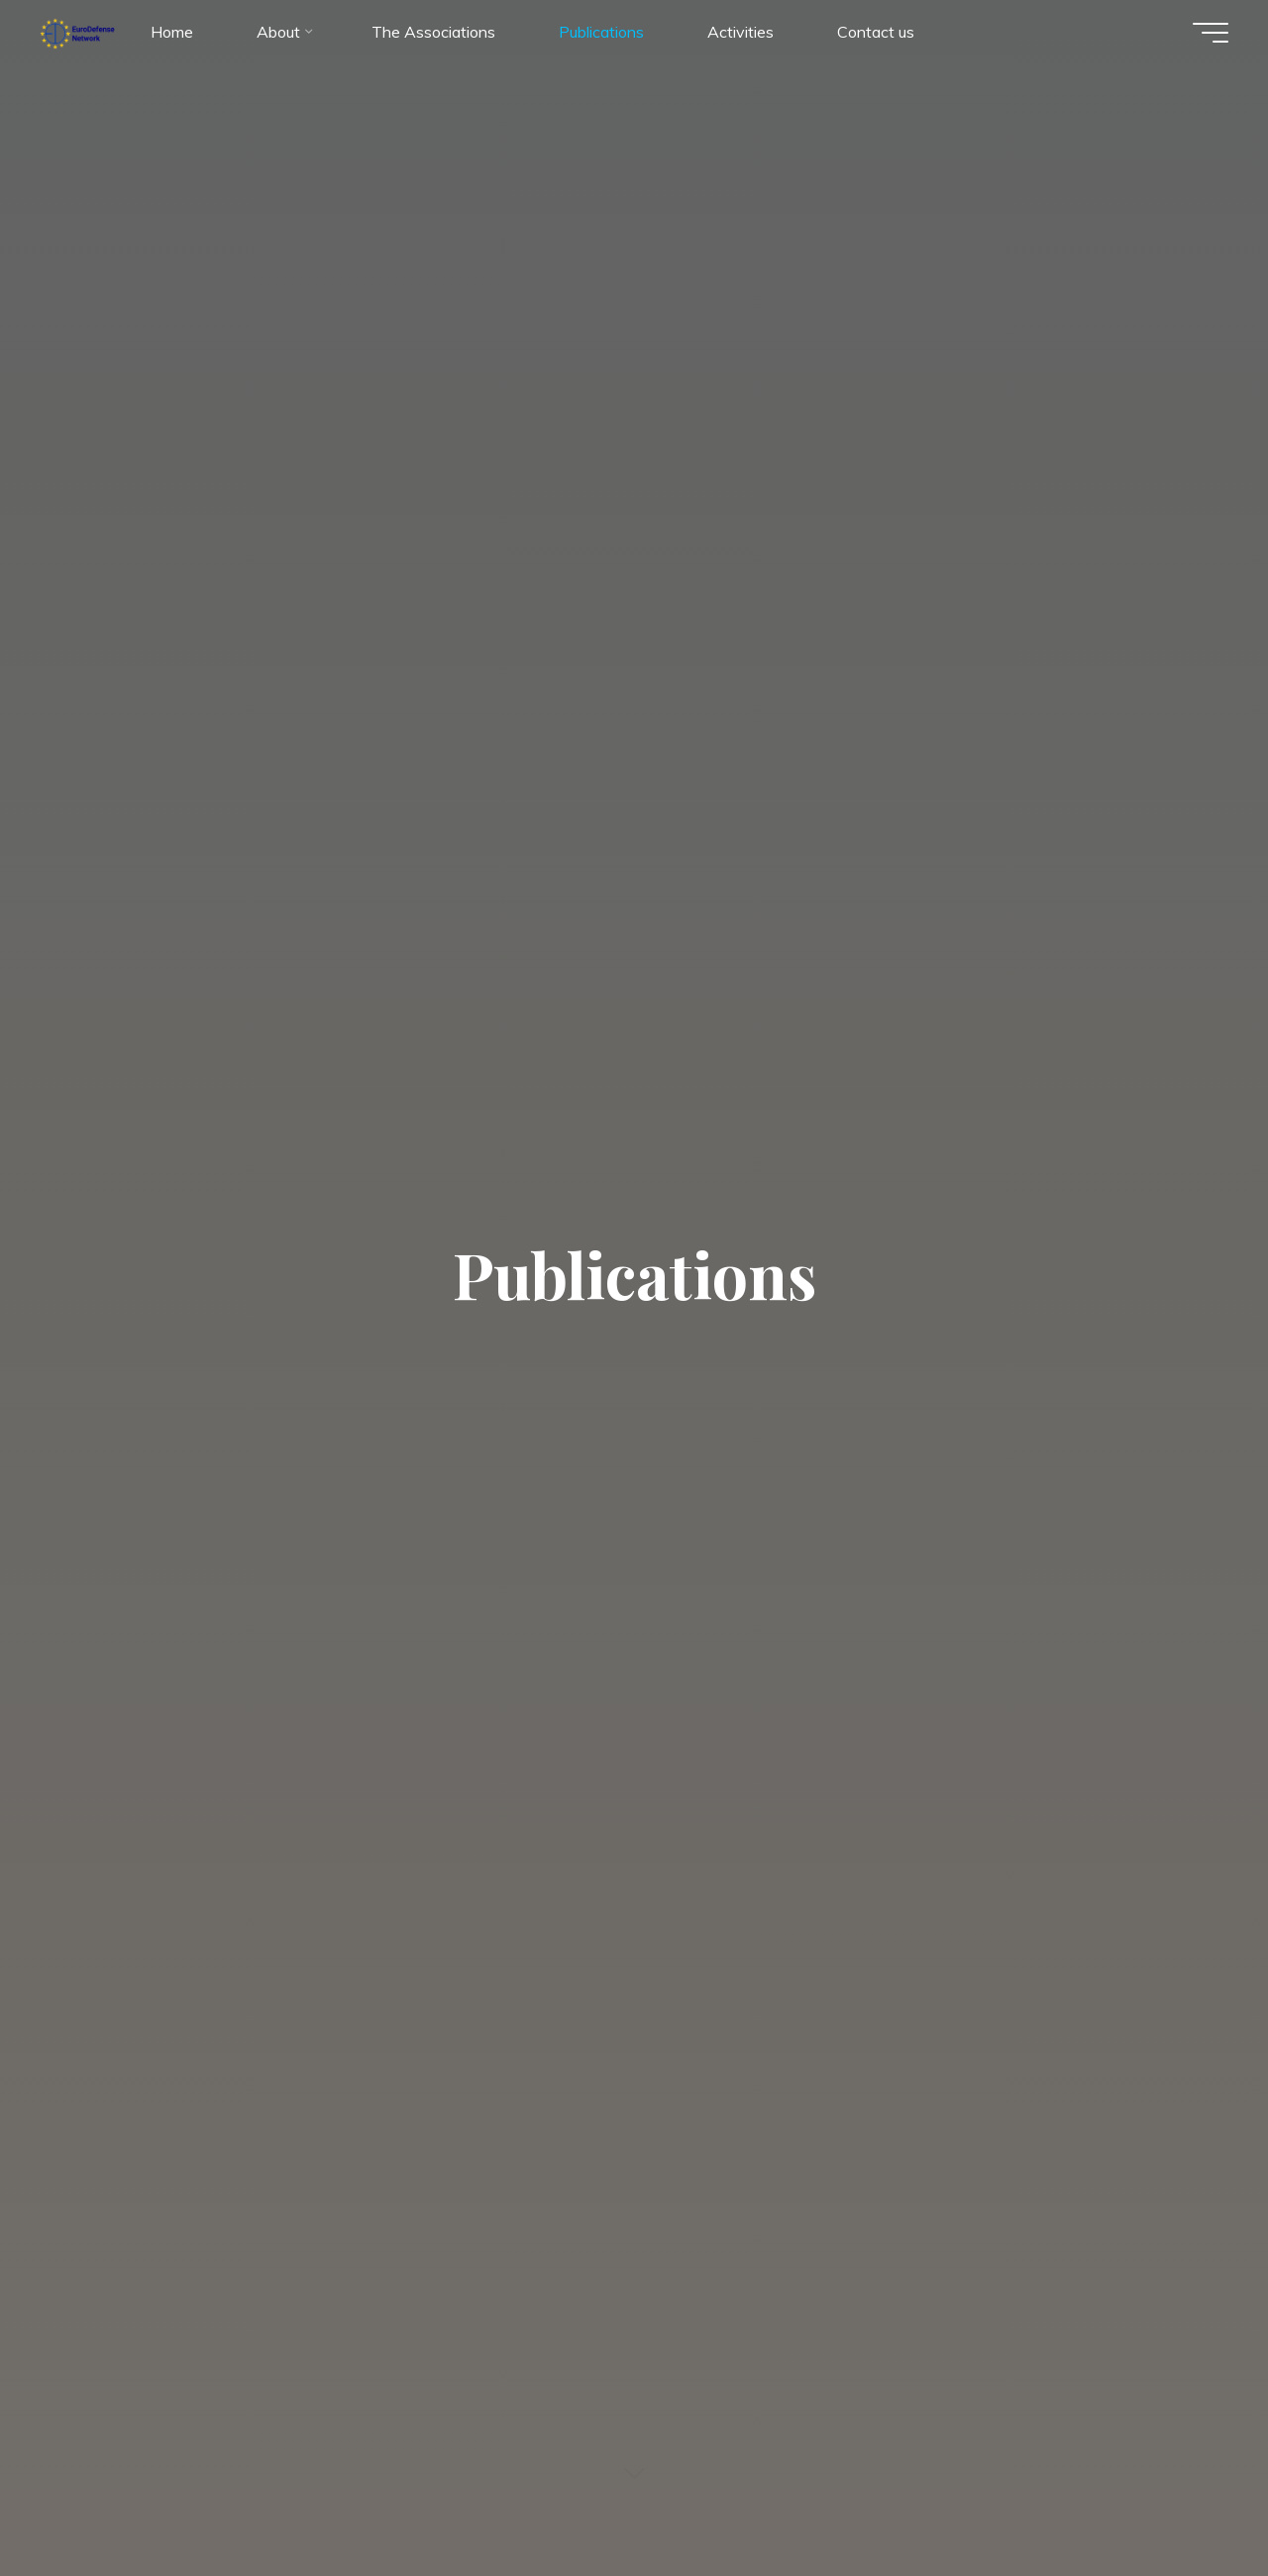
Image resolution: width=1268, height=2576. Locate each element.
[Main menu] (1210, 33)
